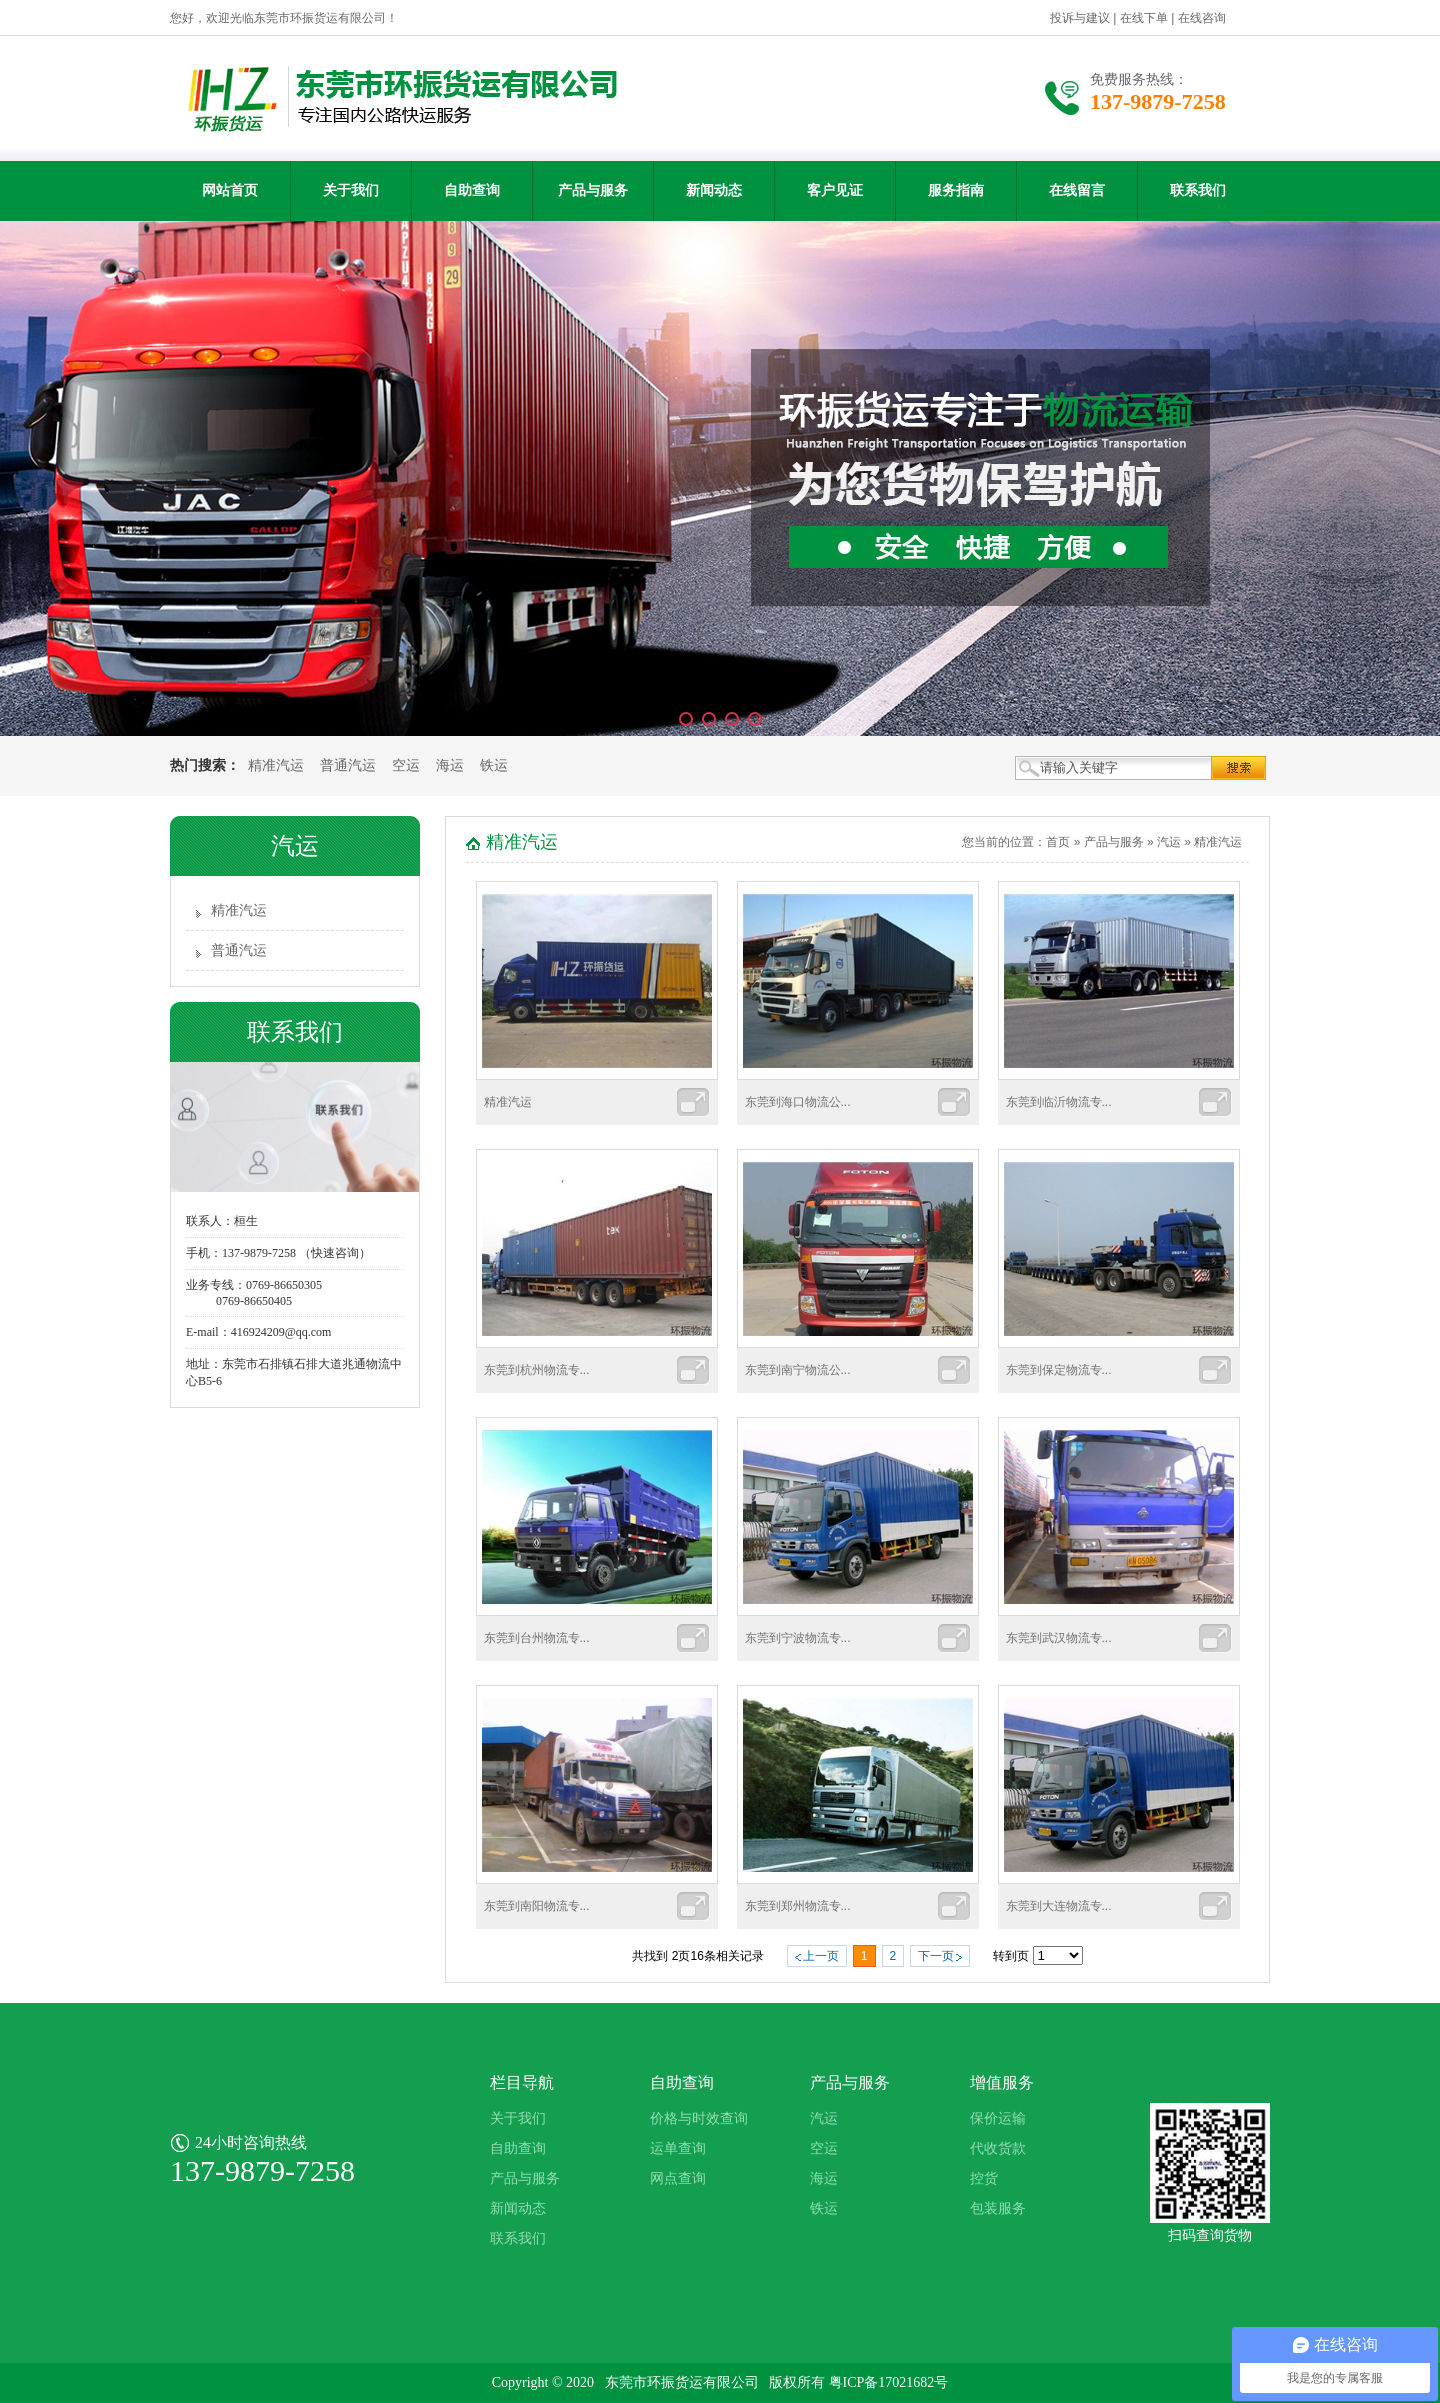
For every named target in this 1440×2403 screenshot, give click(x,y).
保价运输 (998, 2118)
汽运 (1169, 842)
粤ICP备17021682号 (889, 2382)
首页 (1058, 842)
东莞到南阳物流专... (537, 1906)
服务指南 (956, 190)
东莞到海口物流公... (798, 1102)
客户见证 (835, 190)
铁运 (494, 765)
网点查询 (678, 2178)
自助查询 (472, 190)
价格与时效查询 (699, 2118)
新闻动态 (714, 190)
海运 (450, 765)
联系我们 (1198, 190)
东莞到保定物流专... (1059, 1370)
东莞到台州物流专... (537, 1638)
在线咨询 (1202, 18)
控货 (984, 2178)
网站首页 (230, 190)
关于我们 (351, 190)
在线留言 (1077, 190)
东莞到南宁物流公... (798, 1370)
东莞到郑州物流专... (798, 1906)
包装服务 (998, 2208)
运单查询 (678, 2148)
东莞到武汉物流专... (1059, 1638)
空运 (406, 765)
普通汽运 (348, 765)
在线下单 (1144, 18)
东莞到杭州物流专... (537, 1370)
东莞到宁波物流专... (798, 1638)
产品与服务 (593, 190)
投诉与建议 (1080, 18)
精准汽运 (276, 765)
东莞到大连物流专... (1059, 1906)
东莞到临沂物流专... (1059, 1102)
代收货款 (998, 2148)
